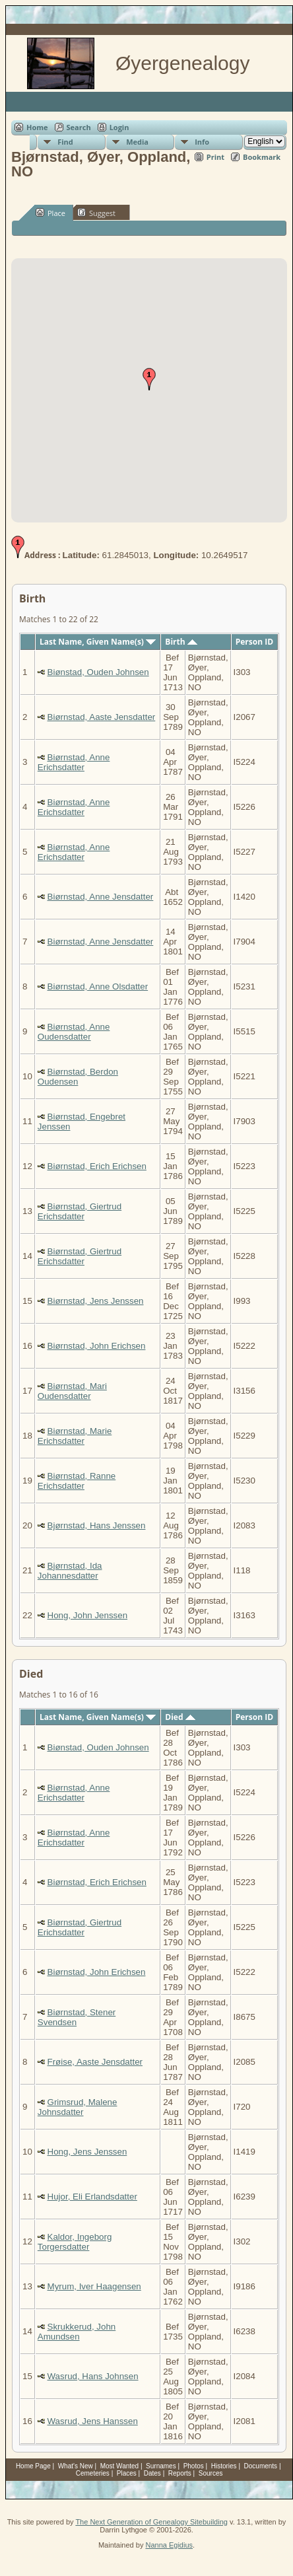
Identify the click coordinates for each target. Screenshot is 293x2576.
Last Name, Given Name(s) (98, 641)
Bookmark (261, 157)
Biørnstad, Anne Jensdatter (101, 897)
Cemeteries (93, 2473)
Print (215, 157)
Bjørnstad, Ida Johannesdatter (70, 1571)
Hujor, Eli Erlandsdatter (92, 2196)
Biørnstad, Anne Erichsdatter (74, 762)
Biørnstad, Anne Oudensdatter (74, 1032)
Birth (181, 641)
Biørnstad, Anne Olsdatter (98, 986)
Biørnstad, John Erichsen (97, 1346)
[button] (149, 379)
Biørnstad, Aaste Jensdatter (102, 717)
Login (119, 127)
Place (50, 212)
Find (65, 142)
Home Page (33, 2466)
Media (137, 142)
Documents (261, 2466)
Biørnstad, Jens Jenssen (96, 1301)
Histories (224, 2466)
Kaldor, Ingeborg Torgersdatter (75, 2242)
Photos (193, 2466)
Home (37, 127)
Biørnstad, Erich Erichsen (97, 1166)
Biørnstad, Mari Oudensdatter (72, 1391)
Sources (211, 2473)
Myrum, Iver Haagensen (94, 2286)
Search (79, 127)
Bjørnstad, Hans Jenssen (97, 1525)
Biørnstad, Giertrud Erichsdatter (79, 1211)
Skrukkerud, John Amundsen (76, 2332)
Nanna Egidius (169, 2545)
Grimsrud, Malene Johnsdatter (77, 2107)
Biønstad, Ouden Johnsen (98, 672)
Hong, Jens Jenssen (87, 2152)
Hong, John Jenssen (88, 1615)
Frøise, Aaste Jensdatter (95, 2062)
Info (202, 142)
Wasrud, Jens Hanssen (93, 2421)
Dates (152, 2473)
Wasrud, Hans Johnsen (93, 2376)
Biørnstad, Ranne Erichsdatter (76, 1481)
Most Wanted (119, 2466)
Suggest (96, 212)
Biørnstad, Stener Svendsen (76, 2017)
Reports (179, 2473)
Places (127, 2473)
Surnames (161, 2466)
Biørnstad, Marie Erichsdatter (75, 1436)
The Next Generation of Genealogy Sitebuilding (151, 2522)
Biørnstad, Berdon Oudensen (78, 1077)
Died (180, 1717)
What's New (75, 2466)
